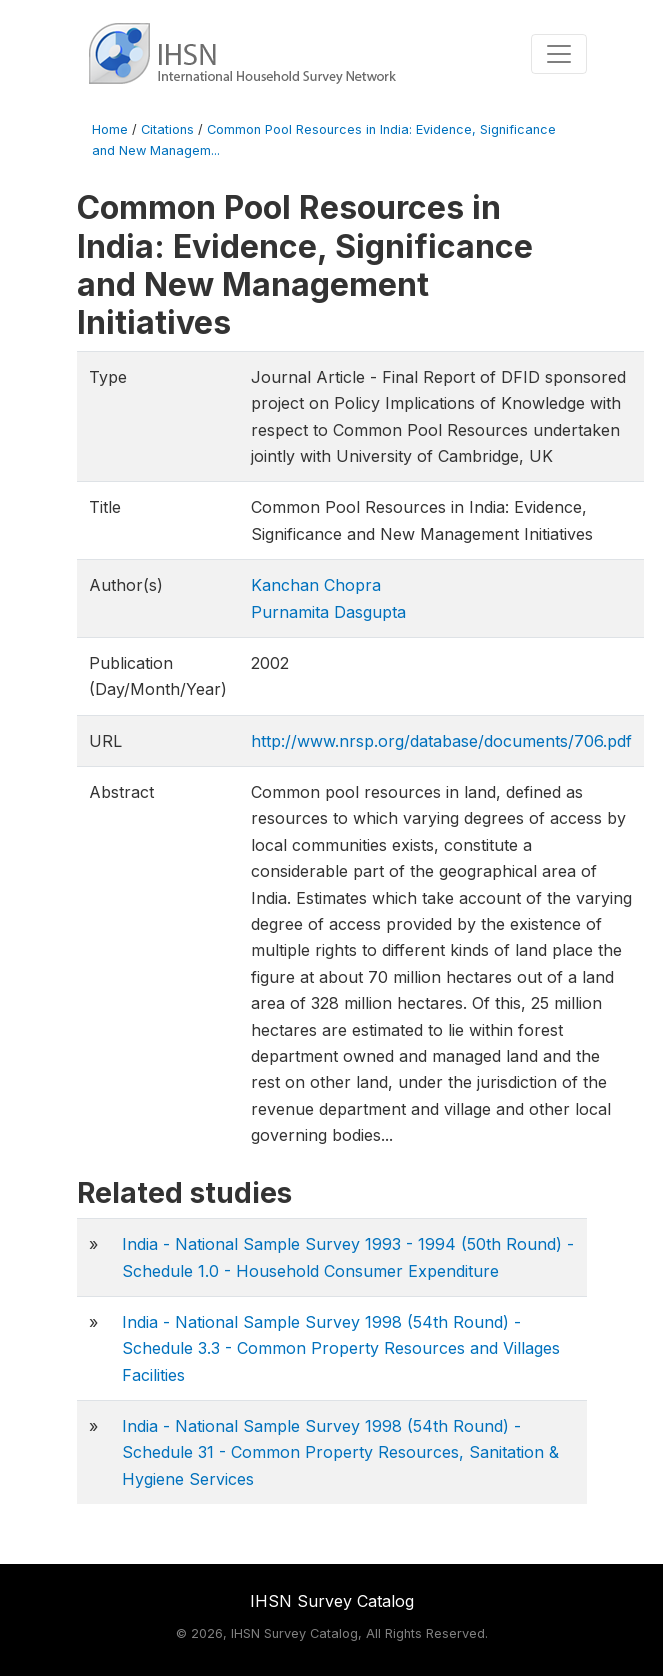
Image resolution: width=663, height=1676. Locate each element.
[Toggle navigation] (559, 54)
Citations (167, 129)
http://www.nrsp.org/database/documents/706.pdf (441, 741)
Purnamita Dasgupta (328, 612)
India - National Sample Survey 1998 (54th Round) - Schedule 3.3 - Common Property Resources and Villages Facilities (341, 1348)
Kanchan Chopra (316, 585)
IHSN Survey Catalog (332, 1601)
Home (110, 129)
